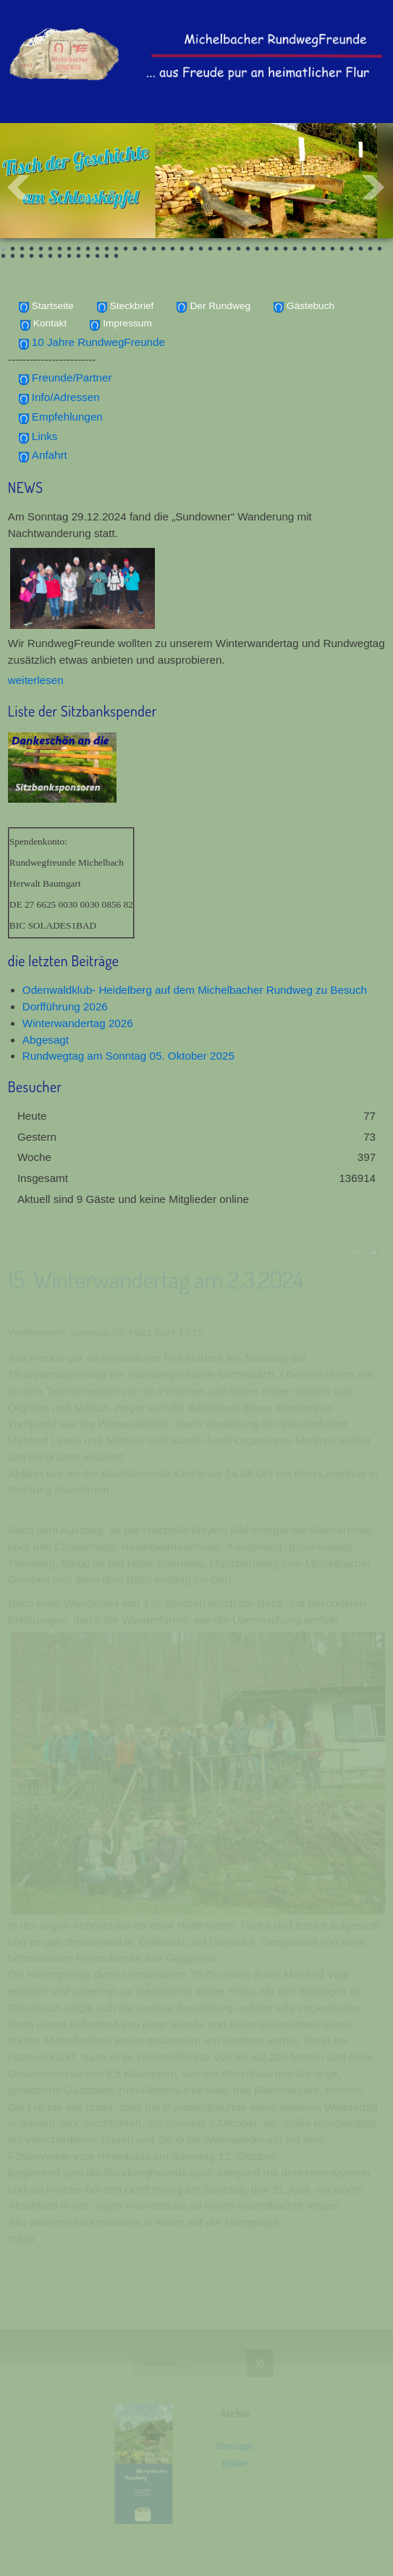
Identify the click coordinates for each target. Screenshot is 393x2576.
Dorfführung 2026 (65, 1006)
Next (374, 187)
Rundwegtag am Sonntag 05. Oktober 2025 (128, 1056)
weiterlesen (36, 680)
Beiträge (233, 2446)
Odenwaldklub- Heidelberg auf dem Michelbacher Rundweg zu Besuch (194, 990)
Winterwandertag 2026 (77, 1023)
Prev (18, 187)
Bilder (233, 2463)
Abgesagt (45, 1040)
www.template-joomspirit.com (197, 2562)
